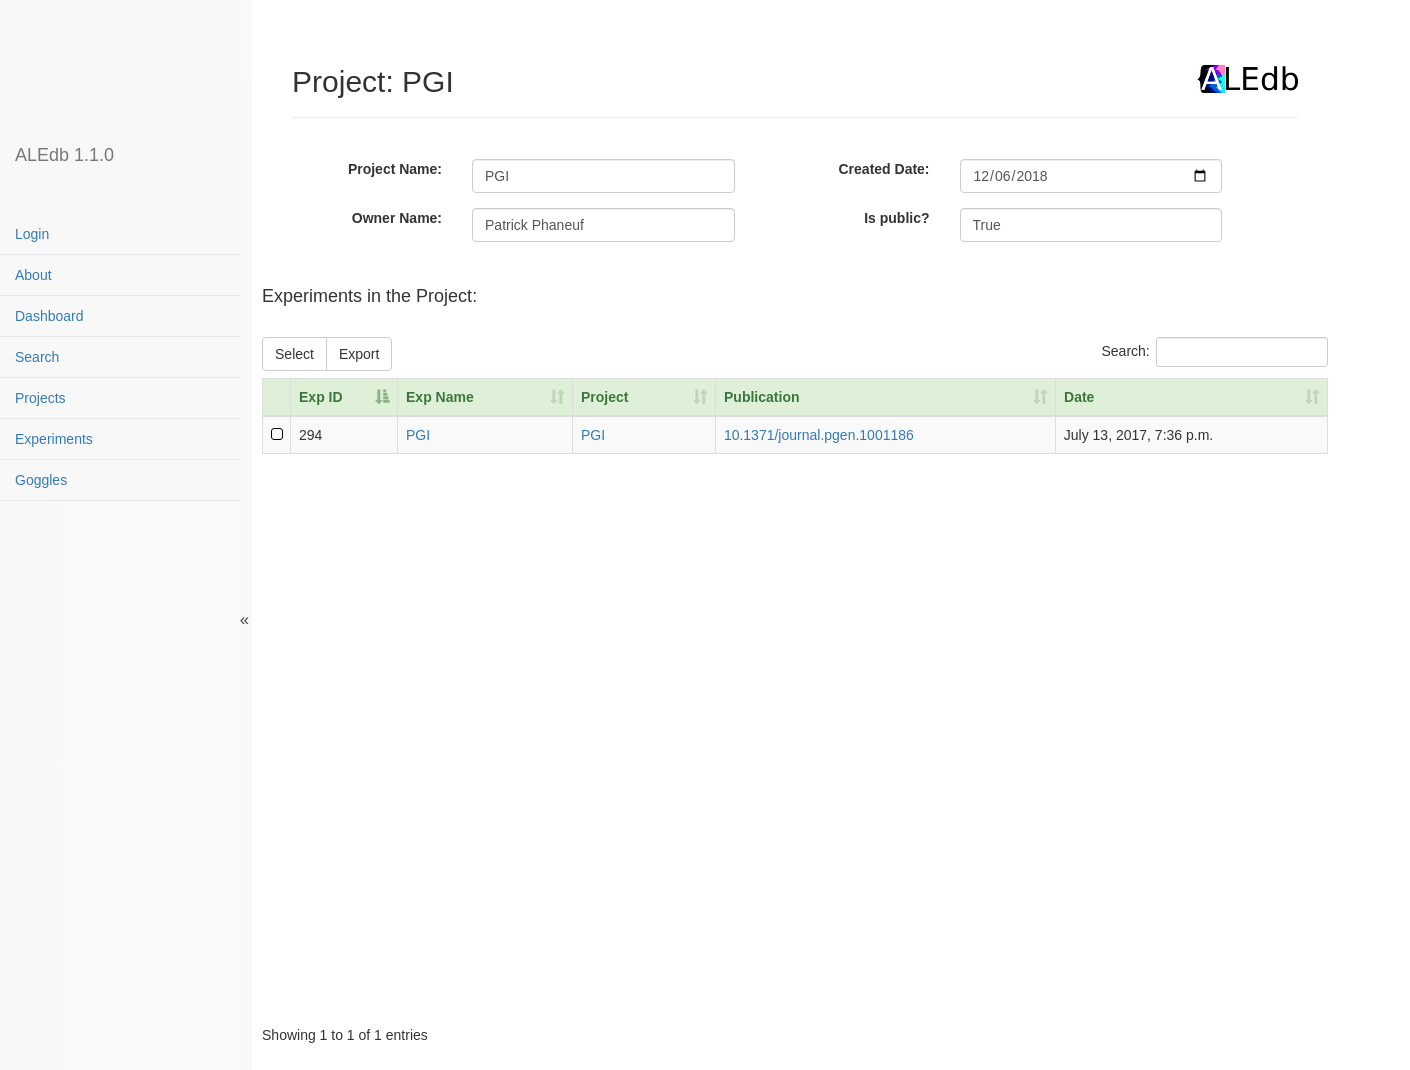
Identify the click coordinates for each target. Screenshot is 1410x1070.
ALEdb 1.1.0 (64, 155)
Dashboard (49, 316)
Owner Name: (397, 218)
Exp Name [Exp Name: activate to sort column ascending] (440, 397)
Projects (40, 398)
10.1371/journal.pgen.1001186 (819, 435)
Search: (1214, 352)
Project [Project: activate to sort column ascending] (604, 397)
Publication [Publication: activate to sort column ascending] (761, 397)
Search (37, 357)
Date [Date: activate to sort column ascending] (1079, 397)
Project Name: (395, 169)
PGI (418, 435)
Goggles (41, 480)
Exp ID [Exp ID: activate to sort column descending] (321, 397)
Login (32, 234)
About (33, 275)
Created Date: (884, 169)
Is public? (896, 218)
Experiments (54, 439)
